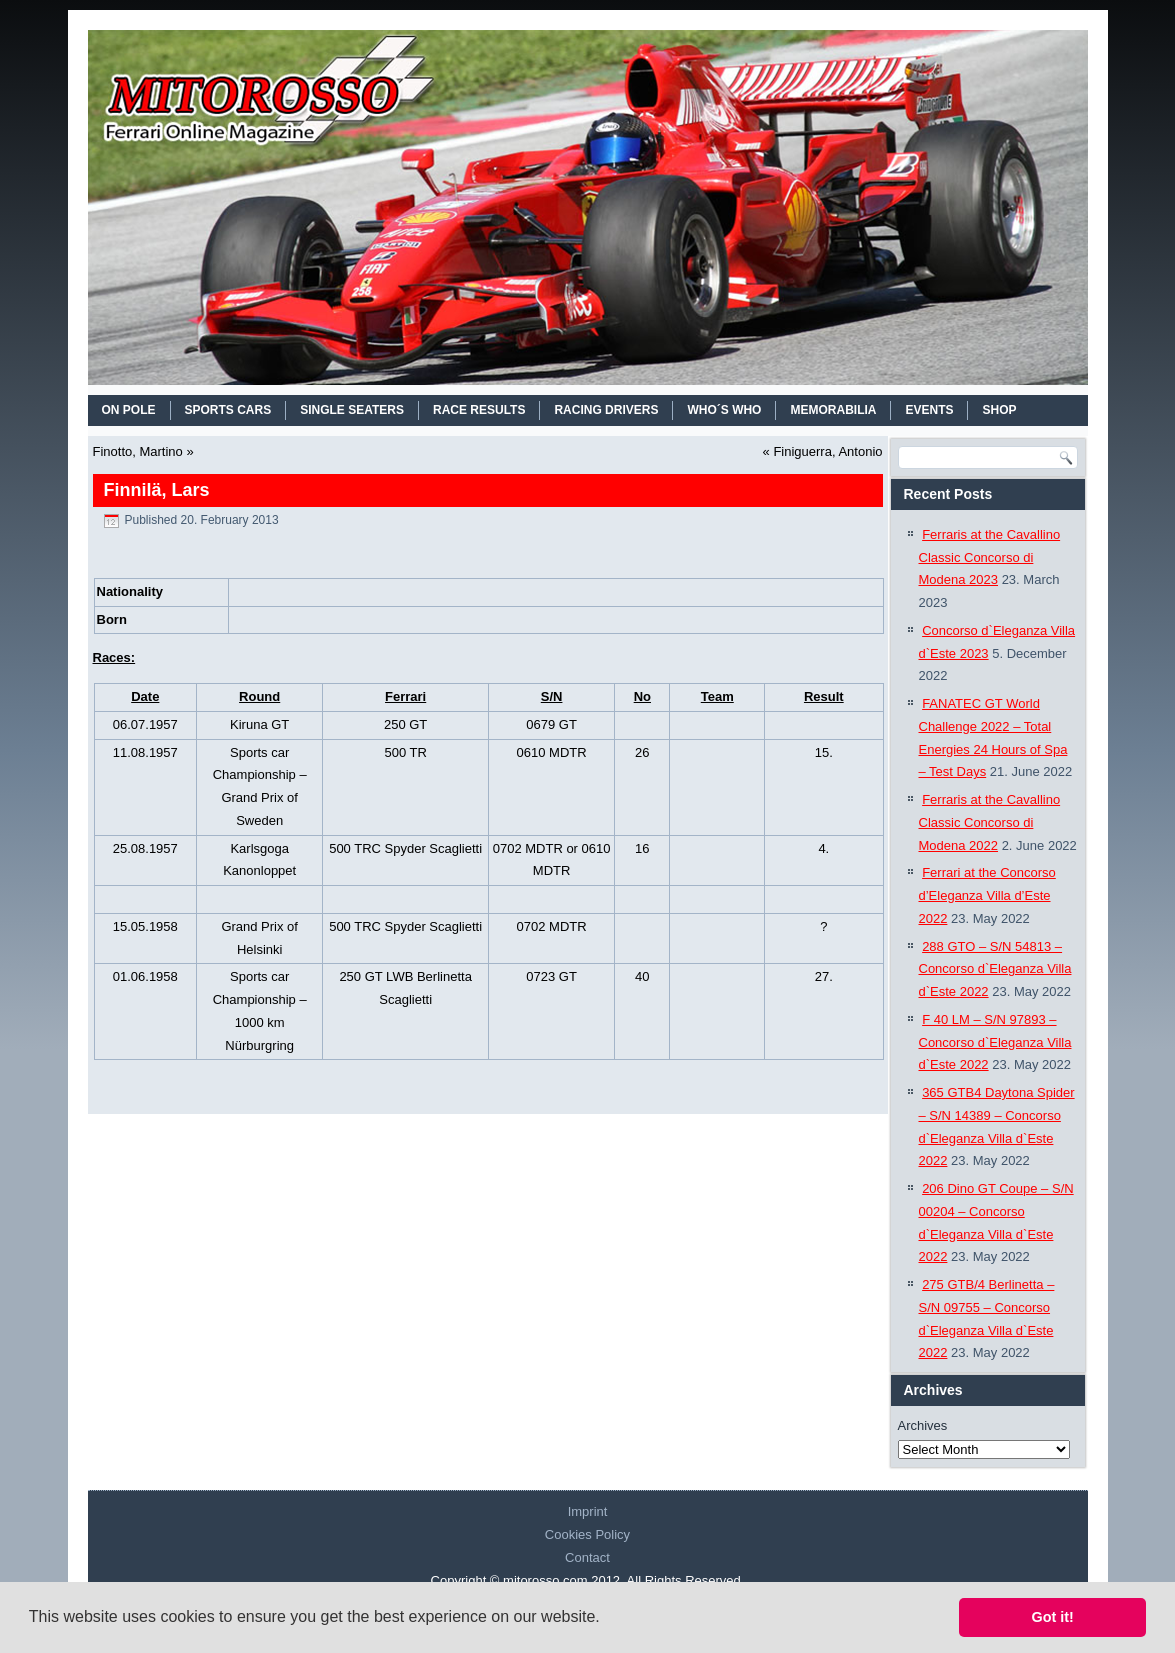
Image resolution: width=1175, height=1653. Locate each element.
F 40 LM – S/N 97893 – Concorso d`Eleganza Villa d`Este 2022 (995, 1042)
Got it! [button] (1053, 1617)
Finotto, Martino (138, 451)
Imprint (588, 1511)
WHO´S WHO (724, 410)
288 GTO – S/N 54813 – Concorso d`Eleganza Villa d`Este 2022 (995, 969)
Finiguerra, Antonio (827, 451)
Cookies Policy (587, 1534)
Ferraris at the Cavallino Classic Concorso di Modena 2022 (990, 822)
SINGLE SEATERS (352, 410)
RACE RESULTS (479, 410)
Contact (587, 1557)
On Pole (129, 410)
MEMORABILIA (833, 410)
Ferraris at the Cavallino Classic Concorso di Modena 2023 (990, 557)
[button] (607, 1619)
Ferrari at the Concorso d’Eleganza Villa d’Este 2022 (987, 895)
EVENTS (929, 410)
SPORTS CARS (228, 410)
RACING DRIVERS (606, 410)
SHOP (999, 410)
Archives (923, 1425)
